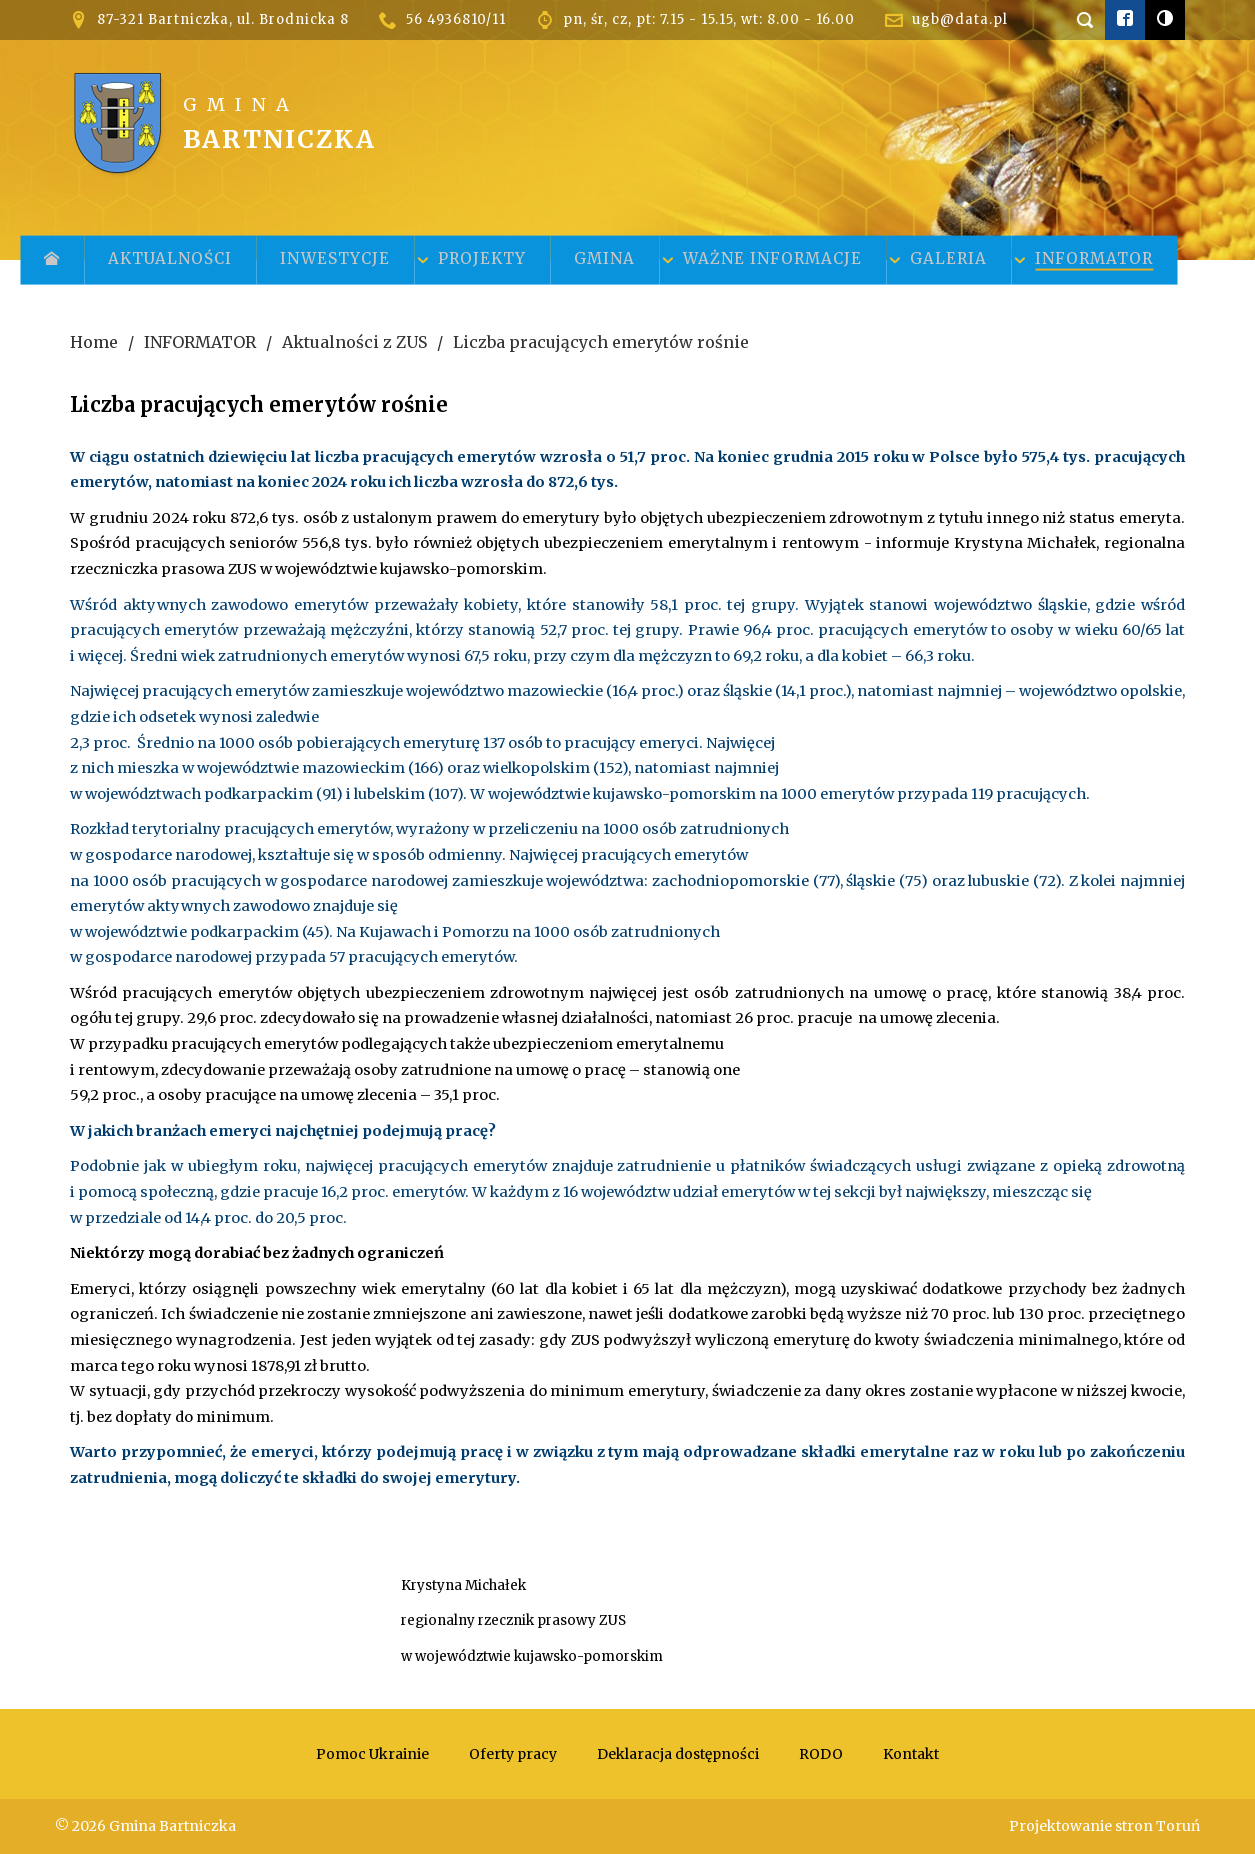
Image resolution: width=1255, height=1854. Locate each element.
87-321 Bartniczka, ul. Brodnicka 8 (223, 19)
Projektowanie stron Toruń (1104, 1826)
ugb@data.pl (960, 19)
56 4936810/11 (456, 19)
